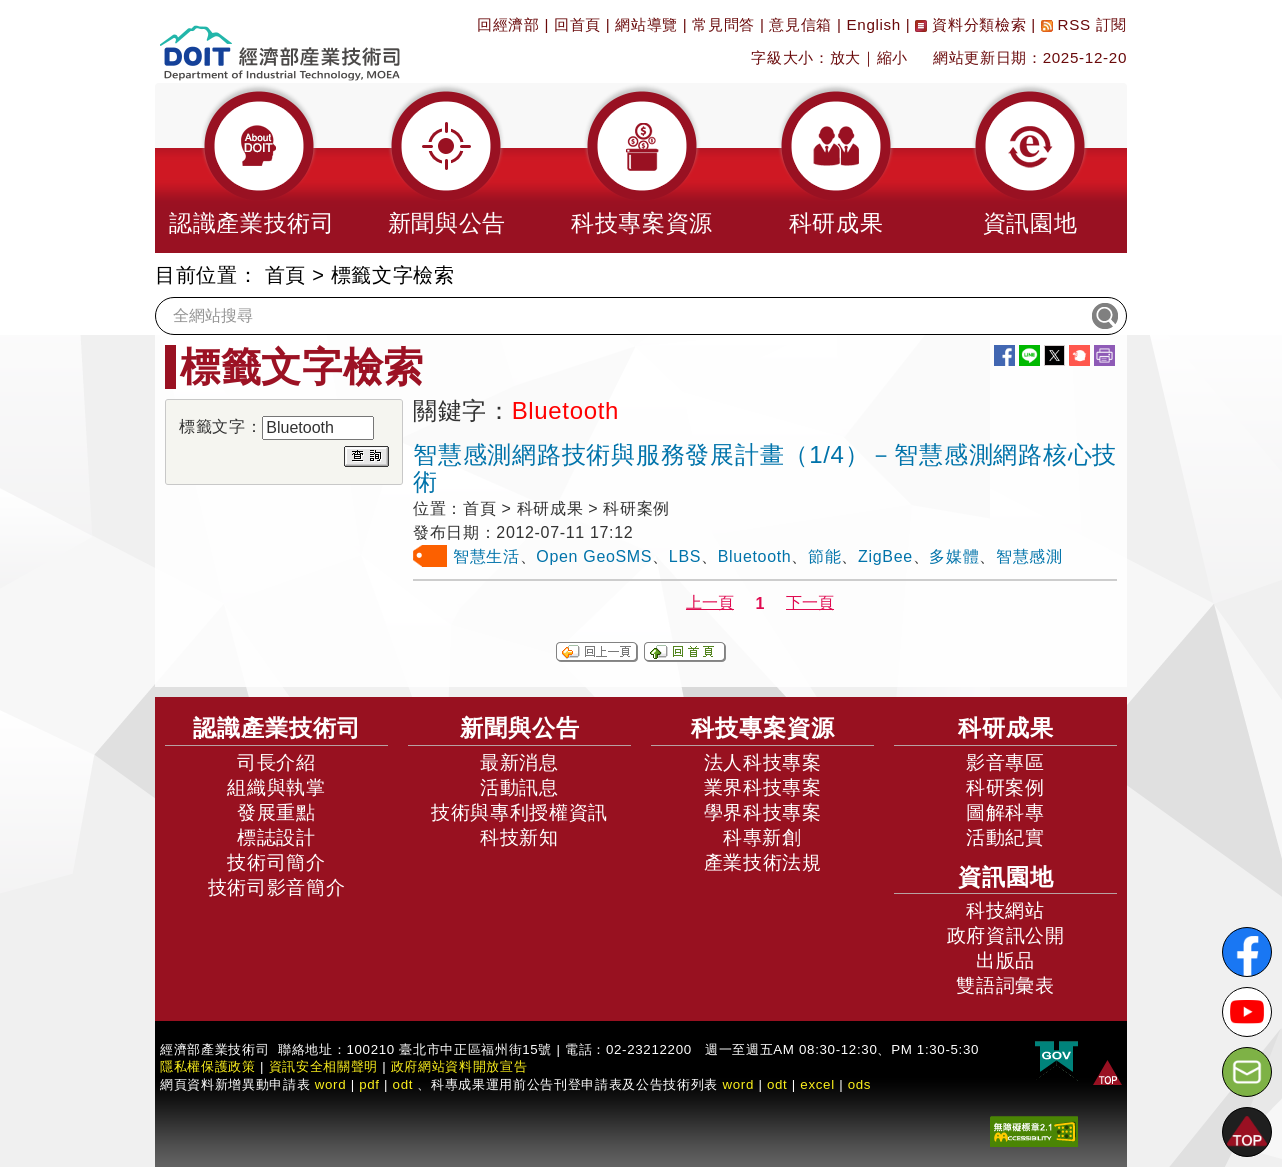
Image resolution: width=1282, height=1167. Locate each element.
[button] (252, 168)
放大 (845, 57)
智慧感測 (1029, 556)
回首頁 (577, 24)
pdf (369, 1084)
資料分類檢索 (970, 24)
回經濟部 (508, 24)
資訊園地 (1006, 877)
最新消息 (519, 762)
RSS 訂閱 (1084, 24)
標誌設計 (276, 837)
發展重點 (276, 812)
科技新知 (519, 837)
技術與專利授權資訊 (519, 812)
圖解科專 (1005, 812)
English (874, 24)
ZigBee (885, 556)
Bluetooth (755, 556)
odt (403, 1084)
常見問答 (723, 24)
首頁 (285, 275)
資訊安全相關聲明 (323, 1066)
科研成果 (1006, 728)
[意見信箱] (1247, 1072)
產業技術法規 (763, 862)
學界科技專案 (763, 812)
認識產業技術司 (277, 728)
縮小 (892, 57)
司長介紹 (276, 762)
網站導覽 (646, 24)
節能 (824, 556)
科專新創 (762, 837)
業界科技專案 (763, 787)
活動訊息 (519, 787)
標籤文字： (220, 426)
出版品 (1005, 960)
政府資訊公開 (1006, 935)
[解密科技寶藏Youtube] (1247, 1012)
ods (860, 1084)
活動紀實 (1005, 837)
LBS (685, 556)
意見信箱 (800, 24)
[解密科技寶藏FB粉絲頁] (1247, 952)
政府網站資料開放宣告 (459, 1066)
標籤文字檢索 (393, 275)
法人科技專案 (763, 762)
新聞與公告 (520, 728)
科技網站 (1005, 910)
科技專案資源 (763, 728)
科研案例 (1005, 787)
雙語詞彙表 (1005, 985)
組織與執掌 (276, 787)
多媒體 (954, 556)
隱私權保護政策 (208, 1066)
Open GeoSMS (594, 556)
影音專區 (1005, 762)
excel (817, 1084)
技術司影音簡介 (277, 887)
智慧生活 (486, 556)
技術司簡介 (276, 862)
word (738, 1084)
